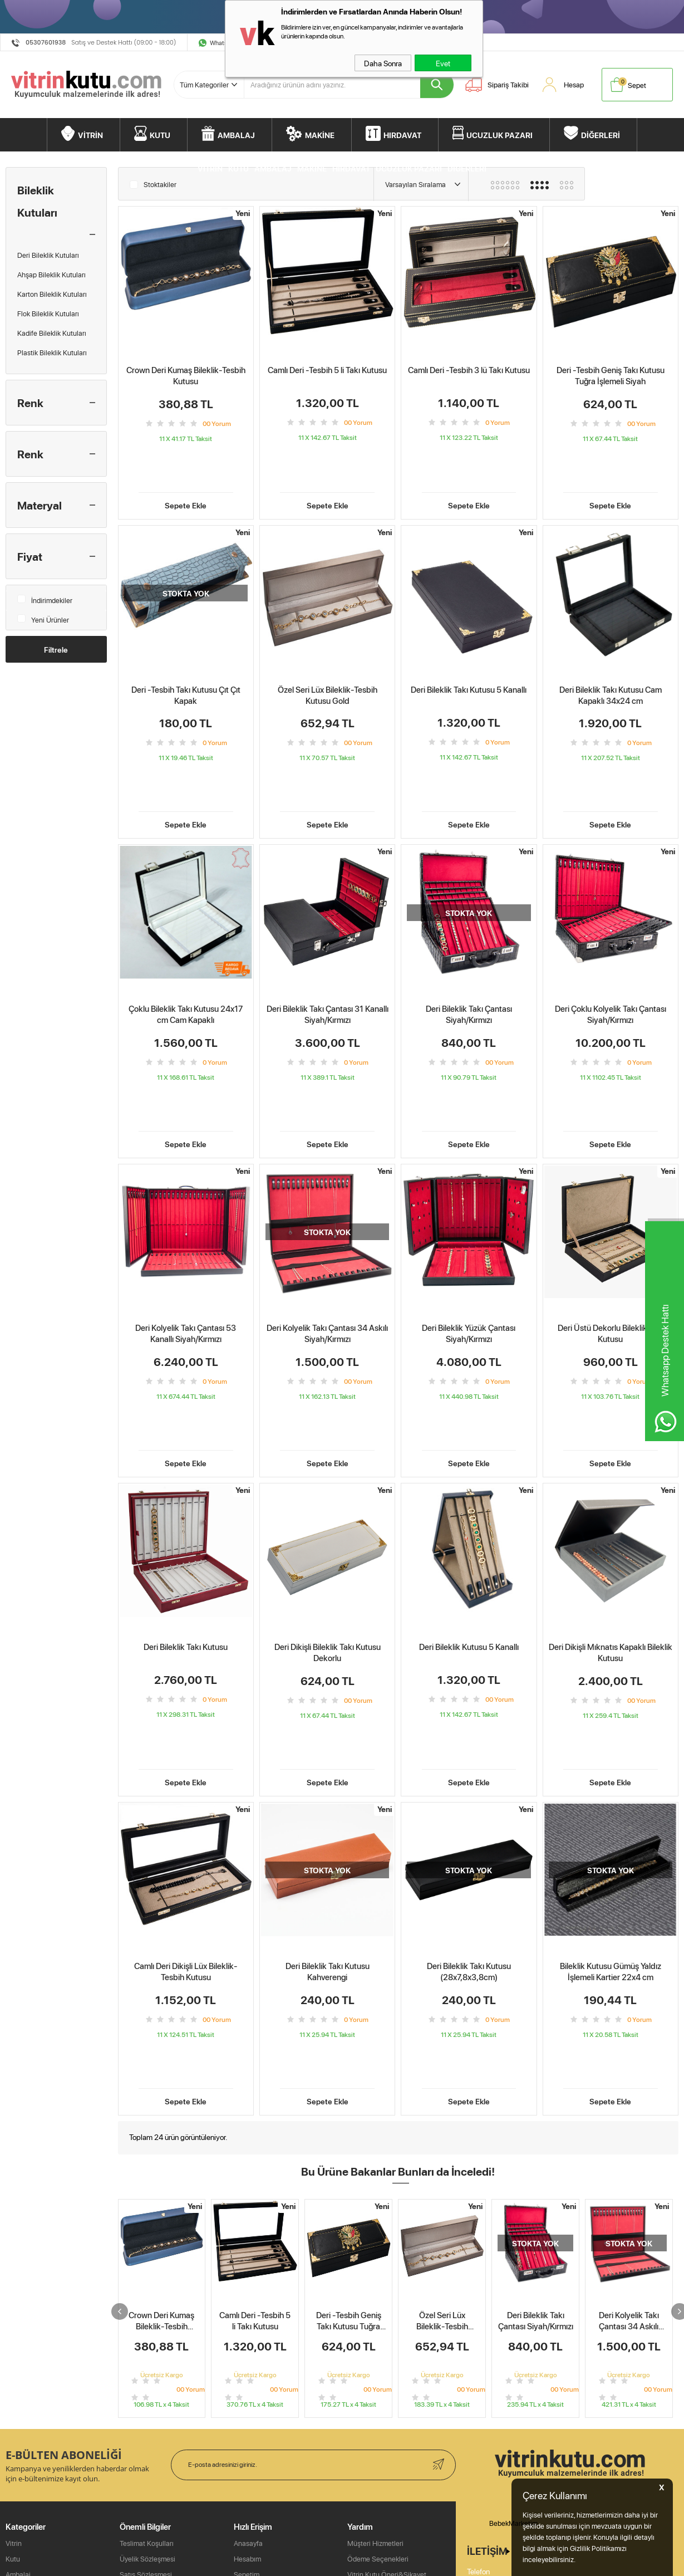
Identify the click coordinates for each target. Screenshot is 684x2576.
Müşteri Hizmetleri (375, 2559)
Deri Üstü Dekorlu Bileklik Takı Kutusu (610, 1229)
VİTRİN (90, 135)
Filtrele (56, 649)
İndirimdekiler (44, 598)
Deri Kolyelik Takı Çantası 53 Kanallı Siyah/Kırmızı (185, 1229)
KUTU (160, 135)
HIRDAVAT (402, 135)
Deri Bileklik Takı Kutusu (186, 1508)
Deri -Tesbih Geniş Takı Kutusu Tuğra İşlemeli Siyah (611, 375)
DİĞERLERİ (600, 135)
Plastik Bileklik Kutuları (52, 352)
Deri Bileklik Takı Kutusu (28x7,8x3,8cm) (469, 1798)
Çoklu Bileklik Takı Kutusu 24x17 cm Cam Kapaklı (186, 945)
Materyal (39, 505)
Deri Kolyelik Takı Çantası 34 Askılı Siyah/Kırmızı (327, 1229)
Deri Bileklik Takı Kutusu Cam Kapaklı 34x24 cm (610, 660)
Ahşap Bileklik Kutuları (51, 274)
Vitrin (14, 2559)
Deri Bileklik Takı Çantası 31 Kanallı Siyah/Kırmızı (327, 945)
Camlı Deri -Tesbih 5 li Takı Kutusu (327, 370)
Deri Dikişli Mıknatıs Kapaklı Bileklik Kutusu (610, 1514)
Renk (30, 402)
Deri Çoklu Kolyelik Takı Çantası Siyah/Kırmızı (610, 945)
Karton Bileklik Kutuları (52, 294)
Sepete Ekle (185, 470)
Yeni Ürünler (43, 617)
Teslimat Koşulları (147, 2559)
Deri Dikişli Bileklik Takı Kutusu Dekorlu (327, 1514)
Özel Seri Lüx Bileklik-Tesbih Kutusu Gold (327, 660)
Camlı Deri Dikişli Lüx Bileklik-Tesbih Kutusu (186, 1798)
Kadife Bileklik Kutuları (51, 333)
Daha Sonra (383, 63)
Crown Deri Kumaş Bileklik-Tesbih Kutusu (185, 375)
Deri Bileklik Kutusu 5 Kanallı (469, 1508)
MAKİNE (319, 135)
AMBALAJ (236, 135)
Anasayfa (248, 2559)
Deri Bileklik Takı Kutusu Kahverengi (328, 1798)
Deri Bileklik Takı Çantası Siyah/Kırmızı (469, 945)
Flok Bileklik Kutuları (48, 313)
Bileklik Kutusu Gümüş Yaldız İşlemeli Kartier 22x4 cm (610, 1798)
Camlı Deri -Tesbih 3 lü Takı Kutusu (469, 370)
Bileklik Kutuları (37, 201)
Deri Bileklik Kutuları (48, 255)
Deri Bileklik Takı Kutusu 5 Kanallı (468, 654)
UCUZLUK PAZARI (499, 135)
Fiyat (29, 556)
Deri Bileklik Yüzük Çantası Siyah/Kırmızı (468, 1229)
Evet (443, 63)
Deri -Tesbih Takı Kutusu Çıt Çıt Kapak (185, 660)
